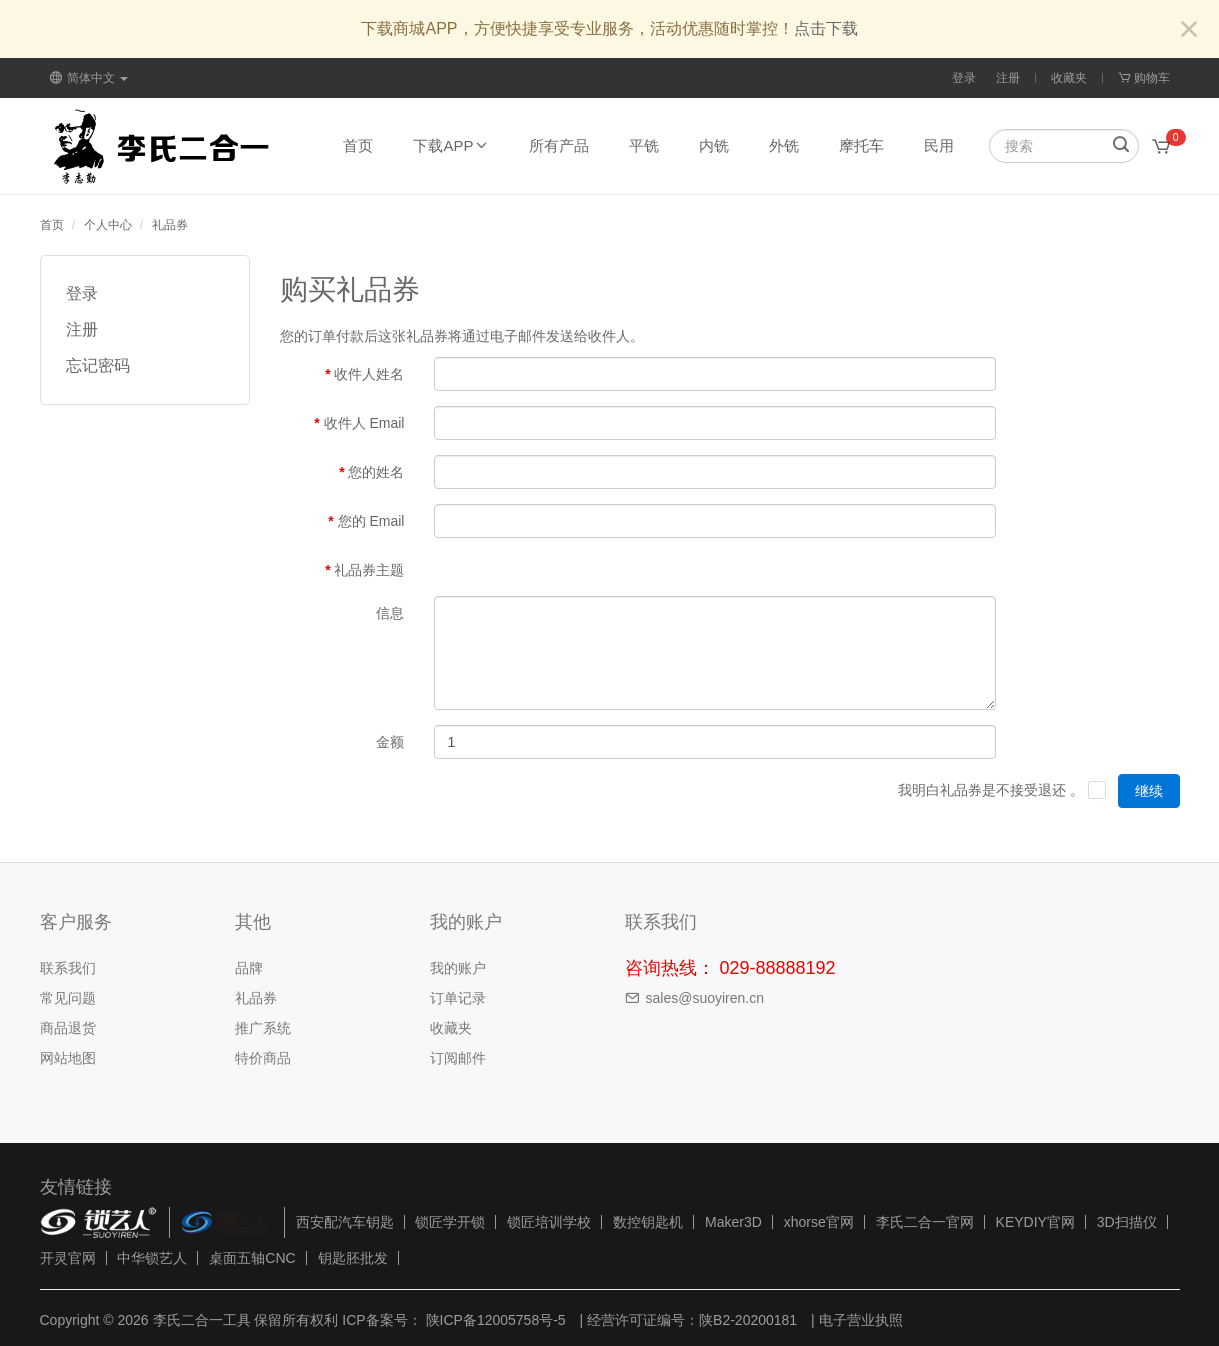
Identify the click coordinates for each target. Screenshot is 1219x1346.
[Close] (1189, 30)
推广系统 (263, 1028)
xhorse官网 (819, 1222)
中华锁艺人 (152, 1258)
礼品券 (170, 225)
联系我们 (68, 968)
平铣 (644, 145)
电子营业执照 (861, 1320)
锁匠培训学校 (549, 1222)
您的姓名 (376, 472)
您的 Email (371, 521)
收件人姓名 (369, 374)
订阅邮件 (458, 1058)
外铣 (784, 145)
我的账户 (458, 968)
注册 (1008, 78)
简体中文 (89, 78)
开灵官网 (68, 1258)
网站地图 (68, 1058)
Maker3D (733, 1222)
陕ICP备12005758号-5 (494, 1320)
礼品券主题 (369, 570)
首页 (358, 145)
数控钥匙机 (648, 1222)
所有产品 (559, 145)
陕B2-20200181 (748, 1320)
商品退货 (68, 1028)
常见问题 (68, 998)
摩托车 (861, 145)
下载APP (450, 145)
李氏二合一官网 (925, 1222)
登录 (964, 78)
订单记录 (458, 998)
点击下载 (826, 28)
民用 (939, 145)
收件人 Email (364, 423)
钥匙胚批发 (353, 1258)
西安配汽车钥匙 (345, 1222)
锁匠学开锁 (450, 1222)
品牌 (249, 968)
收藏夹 (1069, 78)
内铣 (714, 145)
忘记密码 (98, 365)
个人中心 (108, 225)
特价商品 (263, 1058)
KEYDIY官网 (1035, 1222)
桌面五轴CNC (252, 1258)
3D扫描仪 (1127, 1222)
